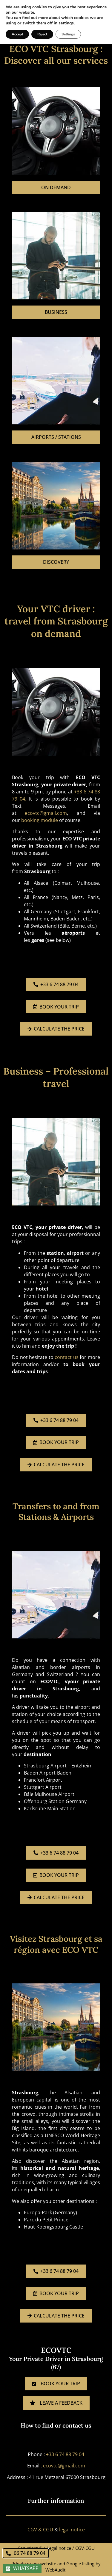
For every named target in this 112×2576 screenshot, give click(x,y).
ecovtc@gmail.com (46, 813)
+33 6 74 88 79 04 (65, 2454)
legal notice (72, 2529)
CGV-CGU (85, 2548)
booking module (39, 820)
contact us (67, 1357)
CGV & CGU (40, 2529)
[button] (100, 15)
